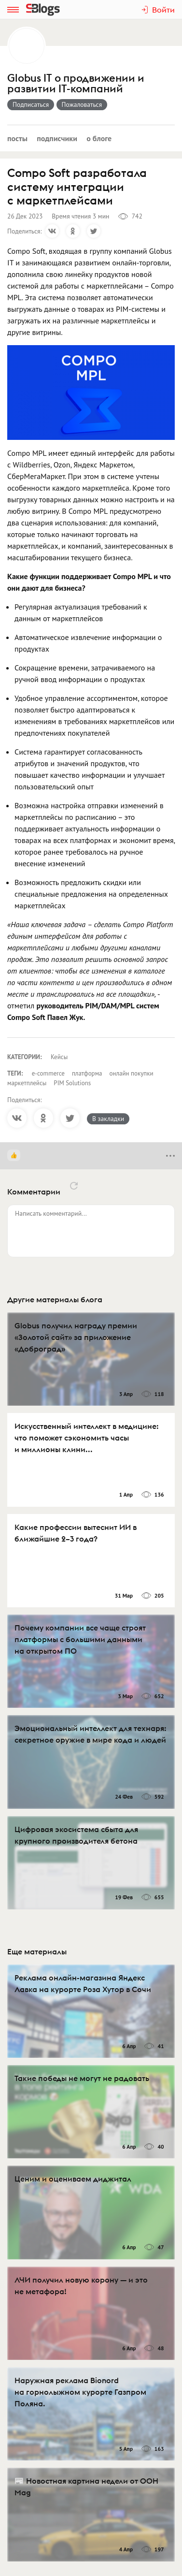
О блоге (99, 138)
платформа (87, 1073)
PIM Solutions (72, 1083)
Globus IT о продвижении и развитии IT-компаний (75, 84)
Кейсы (59, 1057)
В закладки (108, 1118)
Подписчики (57, 138)
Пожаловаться (82, 104)
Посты (17, 138)
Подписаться (31, 104)
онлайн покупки (131, 1073)
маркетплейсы (26, 1083)
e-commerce (48, 1073)
